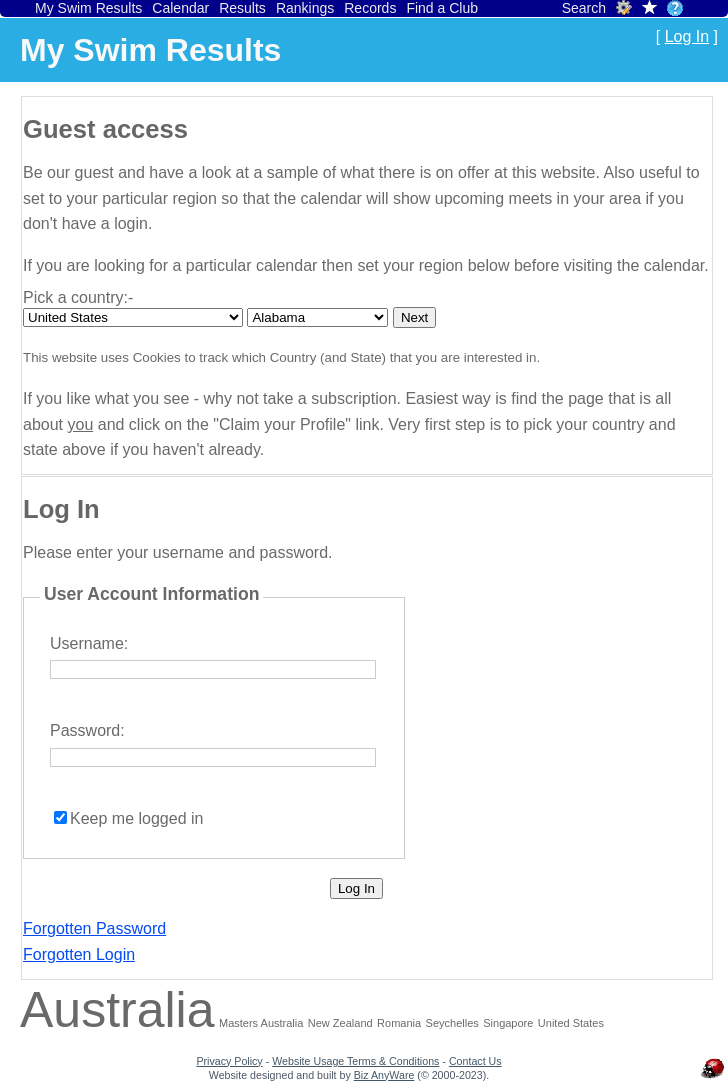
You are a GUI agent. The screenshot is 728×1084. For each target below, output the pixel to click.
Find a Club (442, 8)
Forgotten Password (94, 928)
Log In (687, 36)
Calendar (180, 8)
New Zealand (340, 1023)
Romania (399, 1023)
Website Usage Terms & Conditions (355, 1061)
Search (584, 8)
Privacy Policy (229, 1061)
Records (370, 8)
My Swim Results (88, 8)
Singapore (508, 1023)
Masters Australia (261, 1023)
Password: (87, 730)
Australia (117, 1010)
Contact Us (475, 1061)
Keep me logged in (136, 818)
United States (571, 1023)
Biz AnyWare (384, 1075)
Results (242, 8)
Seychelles (452, 1023)
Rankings (305, 8)
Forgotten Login (79, 954)
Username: (89, 643)
